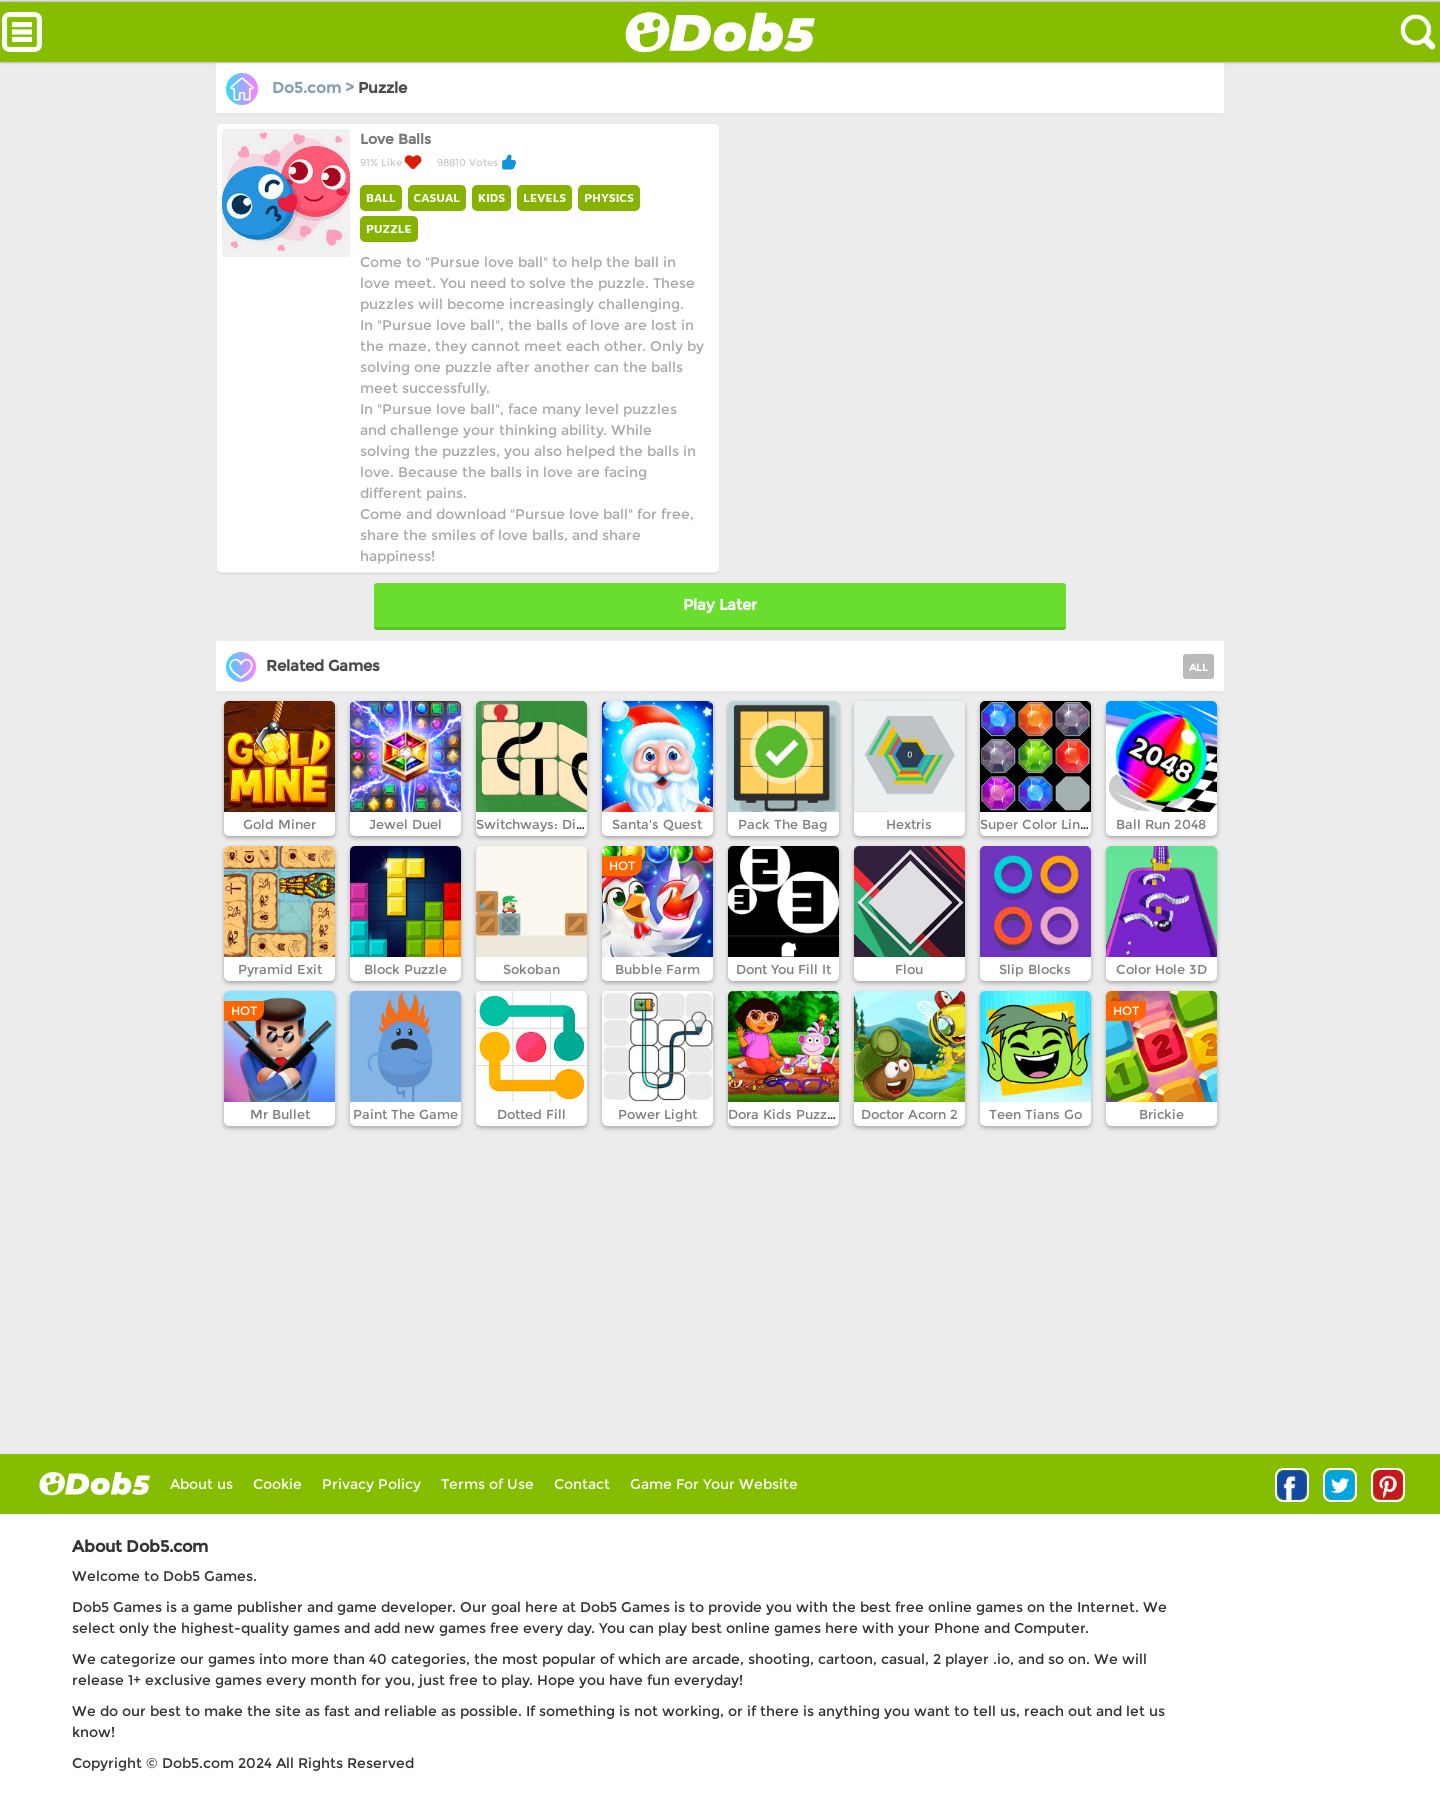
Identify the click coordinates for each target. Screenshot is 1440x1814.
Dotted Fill (531, 1114)
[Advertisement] (970, 263)
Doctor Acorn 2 (909, 1114)
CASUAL (437, 197)
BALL (381, 197)
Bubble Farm (657, 969)
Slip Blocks (1035, 969)
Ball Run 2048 (1161, 824)
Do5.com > (292, 87)
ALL (1198, 667)
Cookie (277, 1484)
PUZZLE (389, 228)
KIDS (491, 197)
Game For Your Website (714, 1484)
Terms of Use (487, 1484)
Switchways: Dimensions (557, 824)
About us (201, 1484)
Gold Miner (279, 824)
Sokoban (531, 969)
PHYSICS (609, 197)
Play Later (720, 604)
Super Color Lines (1037, 824)
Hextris (909, 824)
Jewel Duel (405, 824)
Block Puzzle (405, 969)
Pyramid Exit (280, 969)
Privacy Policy (371, 1484)
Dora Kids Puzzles (787, 1114)
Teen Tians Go (1035, 1114)
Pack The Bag (783, 824)
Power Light (657, 1114)
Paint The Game (405, 1114)
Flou (909, 969)
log (94, 1483)
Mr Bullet (280, 1114)
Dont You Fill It (783, 969)
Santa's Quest (657, 824)
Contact (582, 1484)
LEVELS (544, 197)
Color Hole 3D (1161, 969)
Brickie (1161, 1114)
